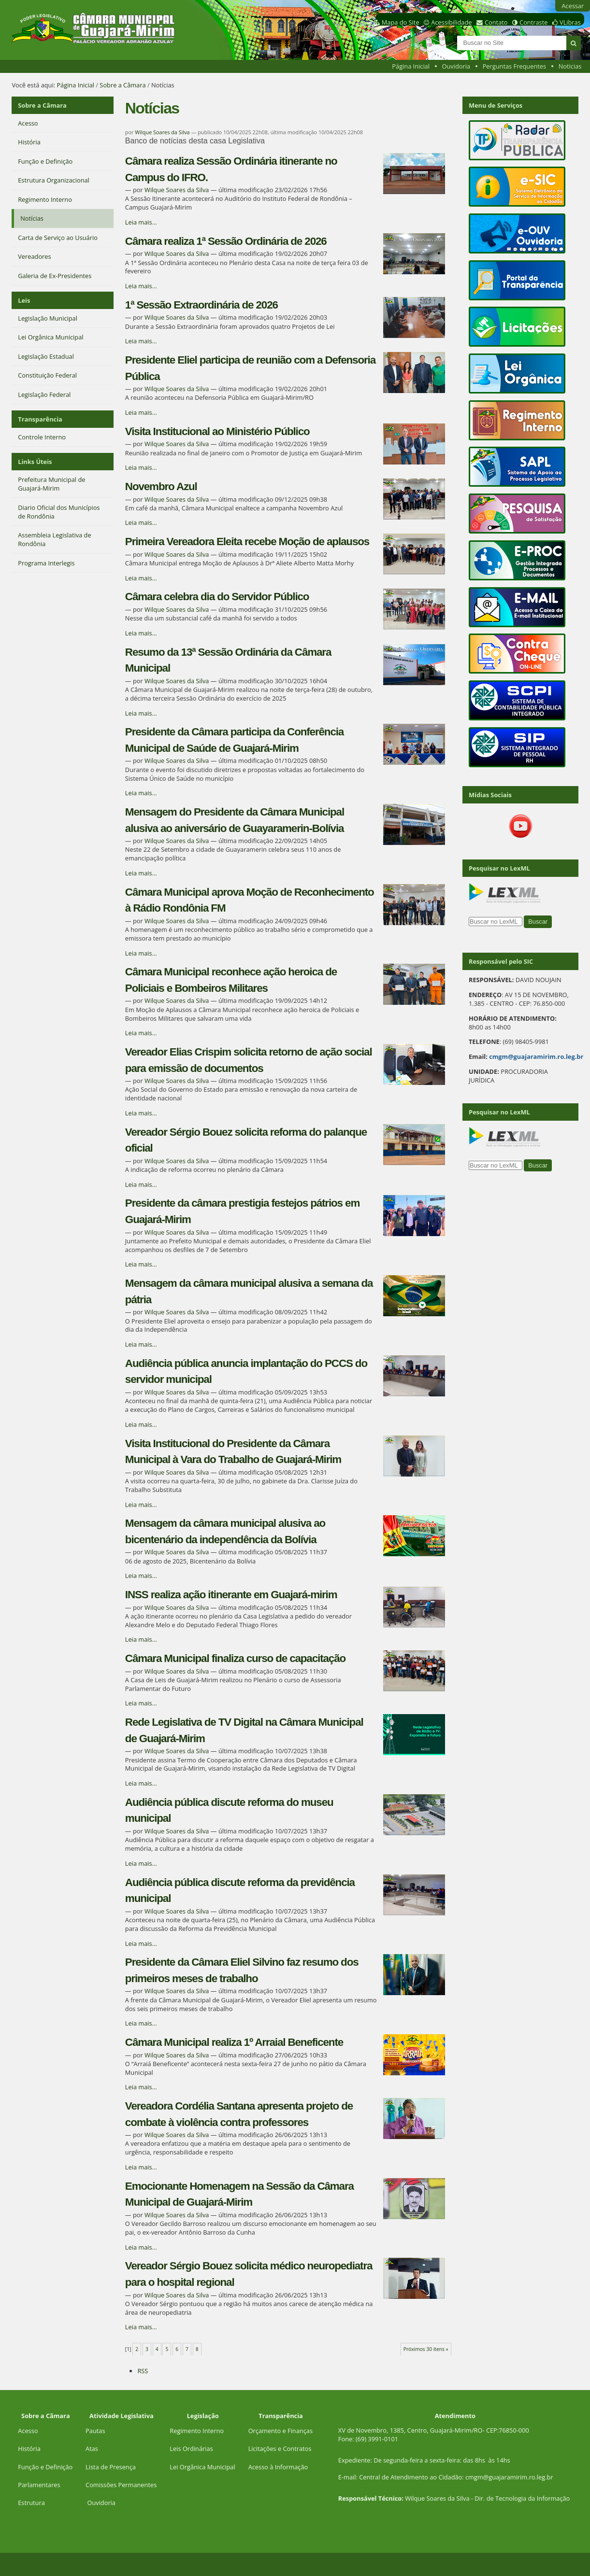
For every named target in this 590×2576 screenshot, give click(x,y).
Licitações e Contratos (280, 2448)
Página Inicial (411, 66)
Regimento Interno (197, 2430)
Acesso (28, 2430)
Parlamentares (39, 2484)
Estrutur (30, 2502)
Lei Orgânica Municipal (202, 2467)
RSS (142, 2370)
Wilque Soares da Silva (162, 132)
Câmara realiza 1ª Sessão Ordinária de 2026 (226, 241)
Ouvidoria (456, 66)
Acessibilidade (451, 22)
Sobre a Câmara (122, 85)
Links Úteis (35, 461)
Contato (496, 22)
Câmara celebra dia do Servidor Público (217, 597)
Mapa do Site (400, 22)
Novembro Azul (161, 486)
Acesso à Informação (278, 2467)
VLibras (570, 22)
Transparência (40, 419)
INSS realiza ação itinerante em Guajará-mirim (231, 1595)
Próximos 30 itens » (425, 2349)
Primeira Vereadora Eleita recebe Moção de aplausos (247, 541)
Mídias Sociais (490, 794)
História (29, 2448)
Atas (92, 2448)
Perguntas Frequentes (514, 66)
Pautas (95, 2430)
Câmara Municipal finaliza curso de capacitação (235, 1658)
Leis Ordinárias (191, 2448)
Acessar (572, 5)
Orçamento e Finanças (280, 2430)
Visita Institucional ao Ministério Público (217, 431)
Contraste (533, 22)
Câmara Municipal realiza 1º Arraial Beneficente (234, 2042)
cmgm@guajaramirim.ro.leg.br (536, 1056)
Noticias (570, 66)
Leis (24, 300)
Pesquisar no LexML (499, 868)
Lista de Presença (111, 2467)
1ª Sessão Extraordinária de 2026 (201, 305)
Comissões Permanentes (121, 2484)
